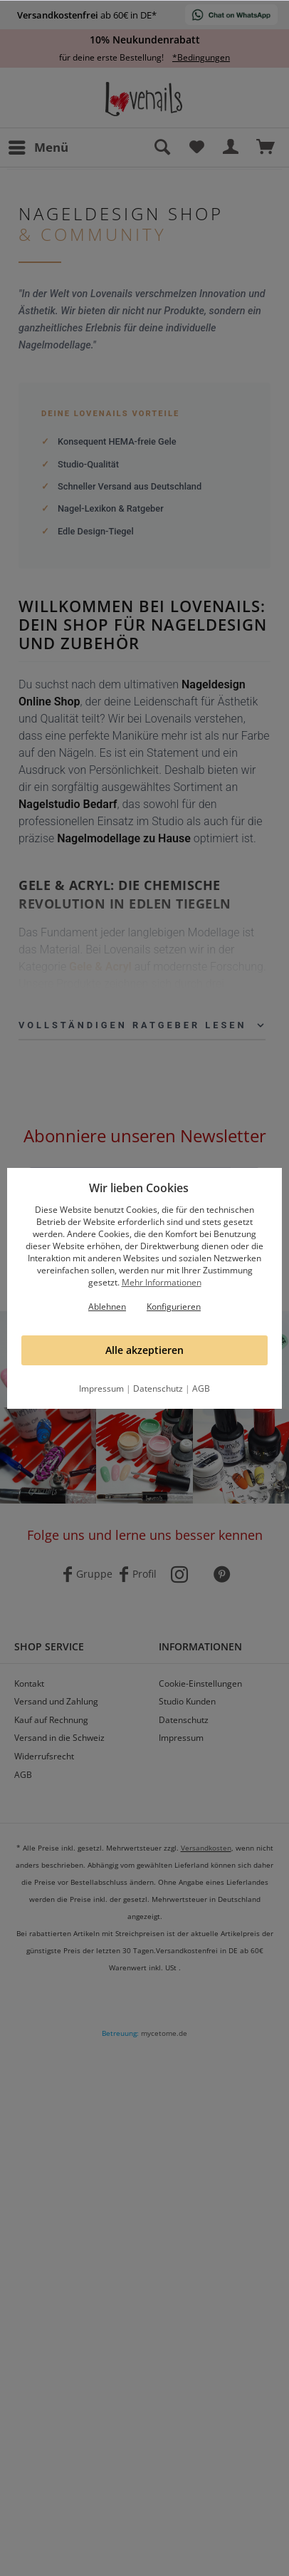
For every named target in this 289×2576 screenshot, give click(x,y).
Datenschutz (158, 1388)
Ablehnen (107, 1306)
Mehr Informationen (161, 1282)
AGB (201, 1388)
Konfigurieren (174, 1306)
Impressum (101, 1388)
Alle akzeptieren (144, 1350)
